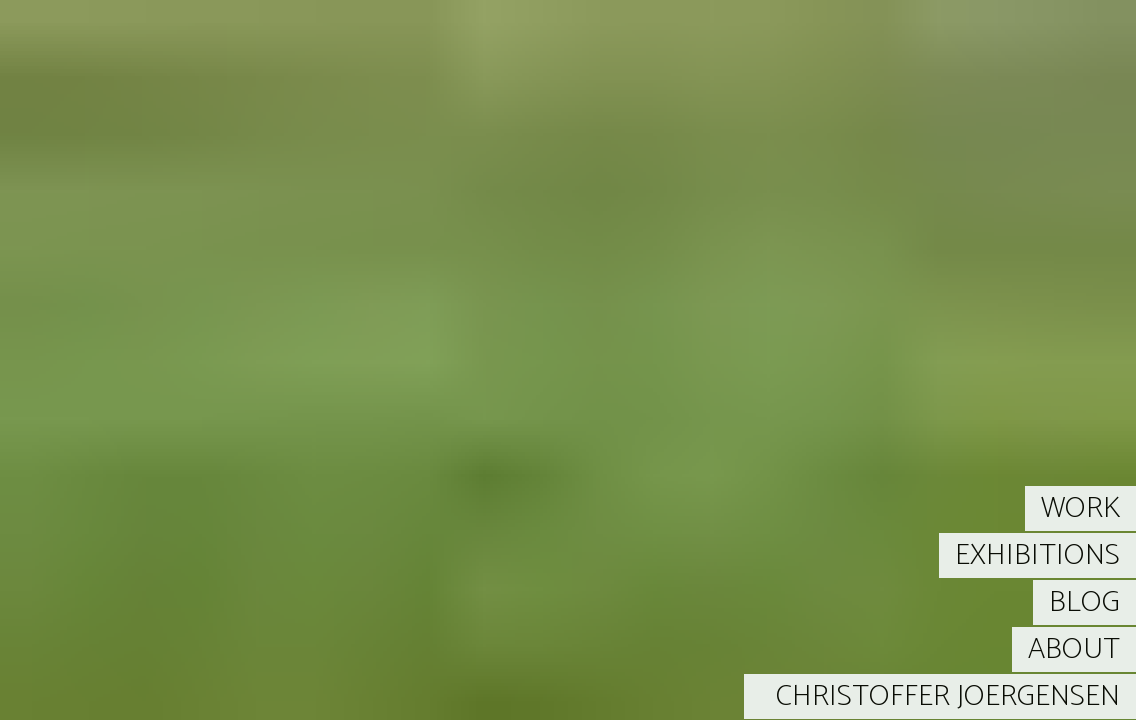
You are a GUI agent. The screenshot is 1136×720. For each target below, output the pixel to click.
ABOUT (1074, 649)
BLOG (1084, 602)
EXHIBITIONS (1037, 555)
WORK (1080, 508)
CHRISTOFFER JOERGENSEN (948, 696)
